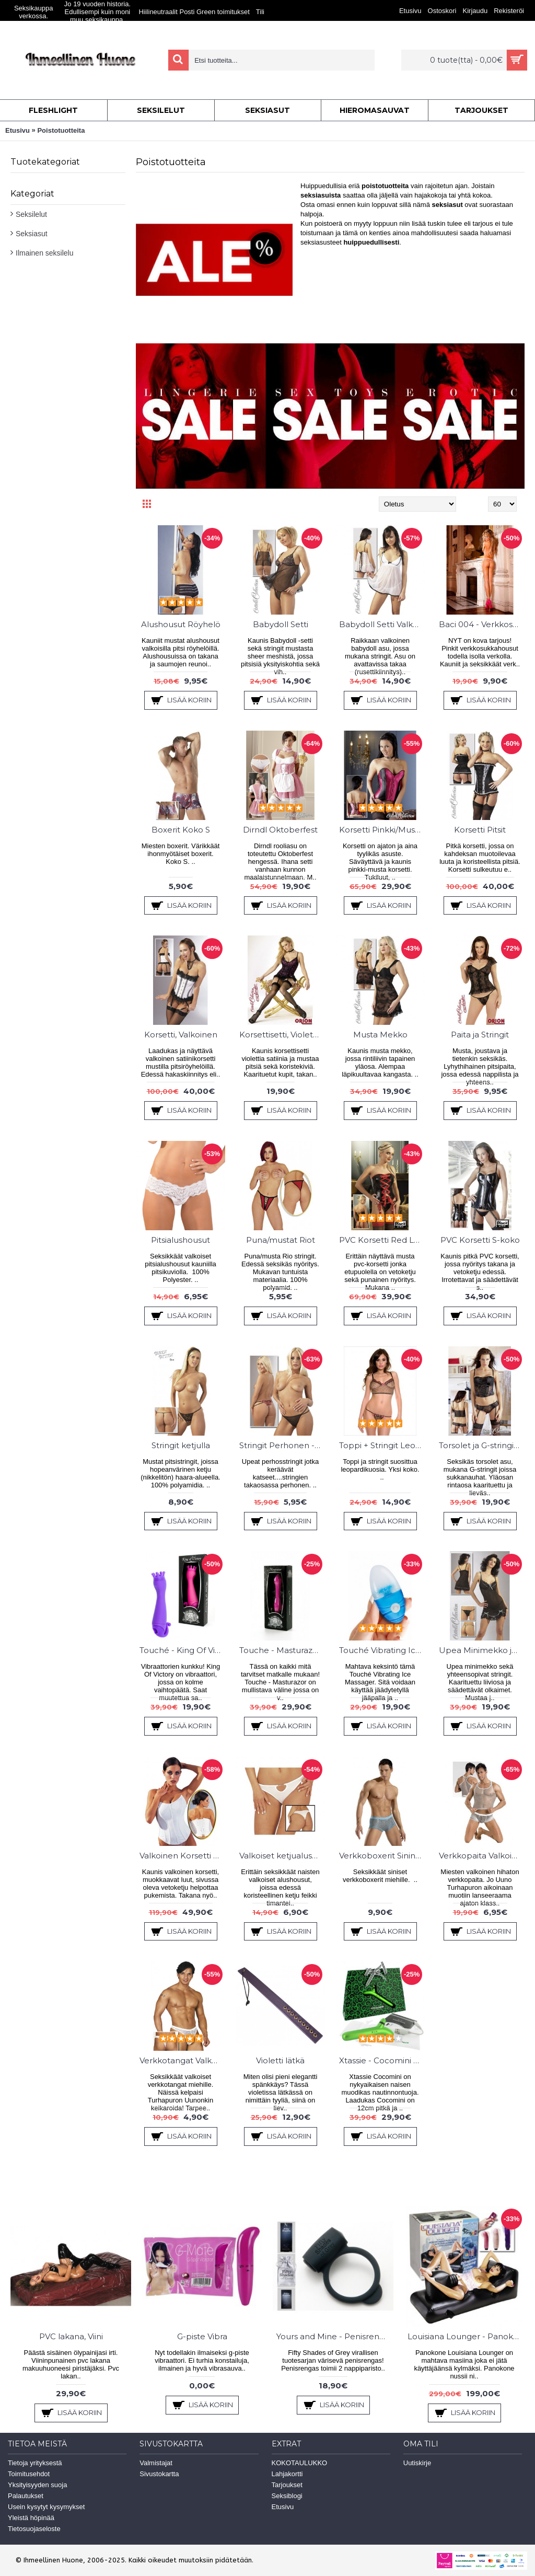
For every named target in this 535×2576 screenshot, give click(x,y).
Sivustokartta (159, 2474)
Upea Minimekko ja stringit (482, 1650)
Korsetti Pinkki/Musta (381, 830)
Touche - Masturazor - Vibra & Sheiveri (282, 1650)
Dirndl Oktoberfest (280, 830)
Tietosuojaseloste (34, 2529)
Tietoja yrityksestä (35, 2463)
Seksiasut (32, 233)
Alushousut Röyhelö (180, 624)
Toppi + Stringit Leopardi (382, 1445)
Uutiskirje (417, 2463)
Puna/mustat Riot (280, 1240)
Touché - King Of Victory (182, 1650)
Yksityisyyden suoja (37, 2485)
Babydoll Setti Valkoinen (382, 624)
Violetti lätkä (280, 2060)
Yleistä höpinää (31, 2518)
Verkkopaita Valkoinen (482, 1856)
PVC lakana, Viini (71, 2336)
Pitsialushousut (180, 1240)
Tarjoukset (287, 2485)
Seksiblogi (287, 2496)
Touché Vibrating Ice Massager (382, 1650)
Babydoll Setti (280, 624)
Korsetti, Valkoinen (180, 1034)
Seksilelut (31, 214)
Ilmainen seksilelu (45, 253)
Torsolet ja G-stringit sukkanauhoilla (482, 1445)
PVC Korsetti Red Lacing (382, 1240)
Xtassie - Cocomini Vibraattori (382, 2060)
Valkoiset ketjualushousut (282, 1856)
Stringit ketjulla (181, 1445)
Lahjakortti (287, 2474)
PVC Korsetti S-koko (480, 1240)
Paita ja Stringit (480, 1034)
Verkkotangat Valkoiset (182, 2060)
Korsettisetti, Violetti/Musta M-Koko (282, 1034)
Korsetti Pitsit (480, 830)
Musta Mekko (380, 1034)
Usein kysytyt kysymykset (46, 2507)
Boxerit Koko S (181, 830)
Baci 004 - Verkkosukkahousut (482, 624)
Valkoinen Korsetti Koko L (182, 1856)
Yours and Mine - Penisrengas (334, 2336)
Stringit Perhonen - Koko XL (282, 1445)
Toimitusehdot (29, 2474)
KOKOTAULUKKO (300, 2463)
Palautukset (25, 2496)
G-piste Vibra (202, 2336)
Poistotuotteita (61, 130)
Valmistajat (155, 2463)
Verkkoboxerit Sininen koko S (382, 1856)
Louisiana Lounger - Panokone (466, 2336)
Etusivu (17, 130)
